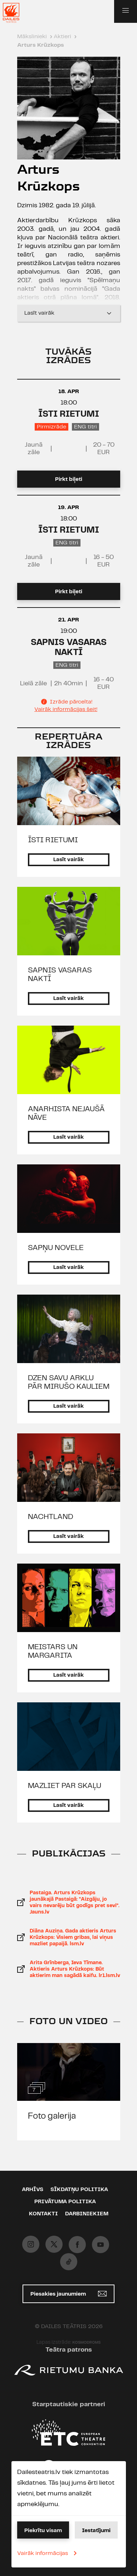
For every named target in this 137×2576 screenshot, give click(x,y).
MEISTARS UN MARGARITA (53, 1651)
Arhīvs (32, 2189)
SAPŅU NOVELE (56, 1247)
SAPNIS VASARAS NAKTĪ (60, 974)
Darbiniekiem (86, 2213)
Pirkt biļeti (68, 479)
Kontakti (43, 2213)
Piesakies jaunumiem (68, 2293)
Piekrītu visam (43, 2530)
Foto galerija (52, 2116)
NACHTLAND (50, 1516)
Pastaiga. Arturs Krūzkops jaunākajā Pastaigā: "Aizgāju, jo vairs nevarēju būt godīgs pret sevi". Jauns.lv (74, 1902)
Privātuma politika (65, 2201)
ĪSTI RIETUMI (68, 414)
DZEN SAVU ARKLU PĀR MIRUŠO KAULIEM (68, 1382)
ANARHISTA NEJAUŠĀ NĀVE (66, 1113)
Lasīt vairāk (68, 313)
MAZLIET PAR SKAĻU (64, 1785)
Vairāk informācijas (48, 2553)
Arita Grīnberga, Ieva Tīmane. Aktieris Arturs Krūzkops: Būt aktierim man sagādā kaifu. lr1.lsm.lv (75, 1969)
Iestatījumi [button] (96, 2530)
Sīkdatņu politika (79, 2189)
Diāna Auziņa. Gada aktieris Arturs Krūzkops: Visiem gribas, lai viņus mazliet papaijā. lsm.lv (73, 1937)
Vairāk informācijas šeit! (65, 709)
